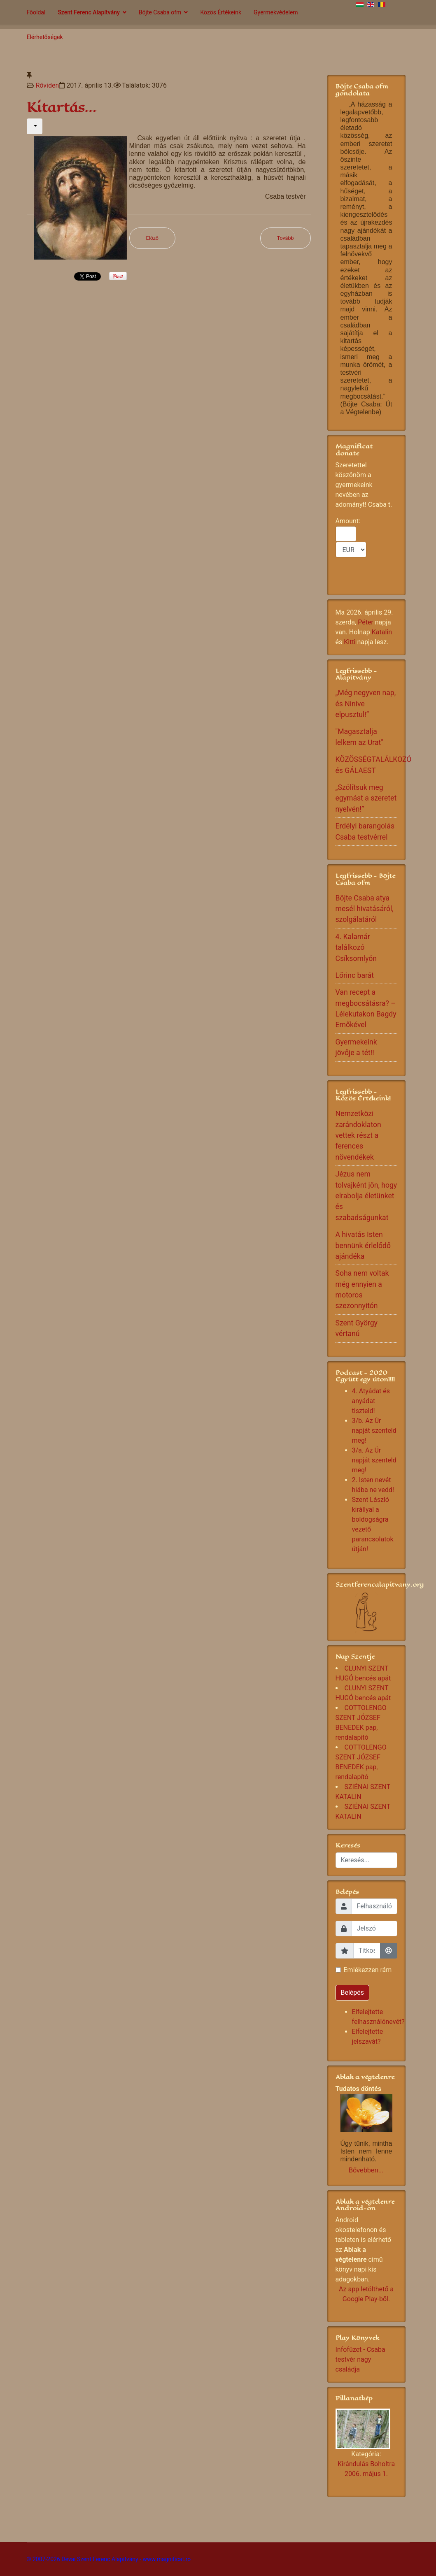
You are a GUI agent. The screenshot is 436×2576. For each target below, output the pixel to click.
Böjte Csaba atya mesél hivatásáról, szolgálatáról (365, 909)
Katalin (382, 632)
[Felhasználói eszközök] (34, 126)
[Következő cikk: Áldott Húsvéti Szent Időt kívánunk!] (285, 238)
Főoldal (36, 12)
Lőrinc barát (355, 975)
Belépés (352, 1992)
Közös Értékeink (220, 12)
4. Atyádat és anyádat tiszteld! (371, 1401)
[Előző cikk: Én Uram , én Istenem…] (152, 238)
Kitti (349, 642)
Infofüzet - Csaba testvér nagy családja (360, 2359)
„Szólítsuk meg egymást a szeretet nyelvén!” (366, 798)
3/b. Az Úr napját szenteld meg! (374, 1430)
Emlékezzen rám (368, 1970)
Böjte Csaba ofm (160, 12)
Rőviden (47, 85)
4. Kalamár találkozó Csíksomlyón (356, 948)
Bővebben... (366, 2170)
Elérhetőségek (45, 37)
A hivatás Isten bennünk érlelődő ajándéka (363, 1245)
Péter (365, 622)
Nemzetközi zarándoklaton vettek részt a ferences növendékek (358, 1135)
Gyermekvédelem (276, 12)
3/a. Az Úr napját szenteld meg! (374, 1460)
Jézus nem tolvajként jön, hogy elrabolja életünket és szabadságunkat (366, 1196)
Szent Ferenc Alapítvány (88, 12)
